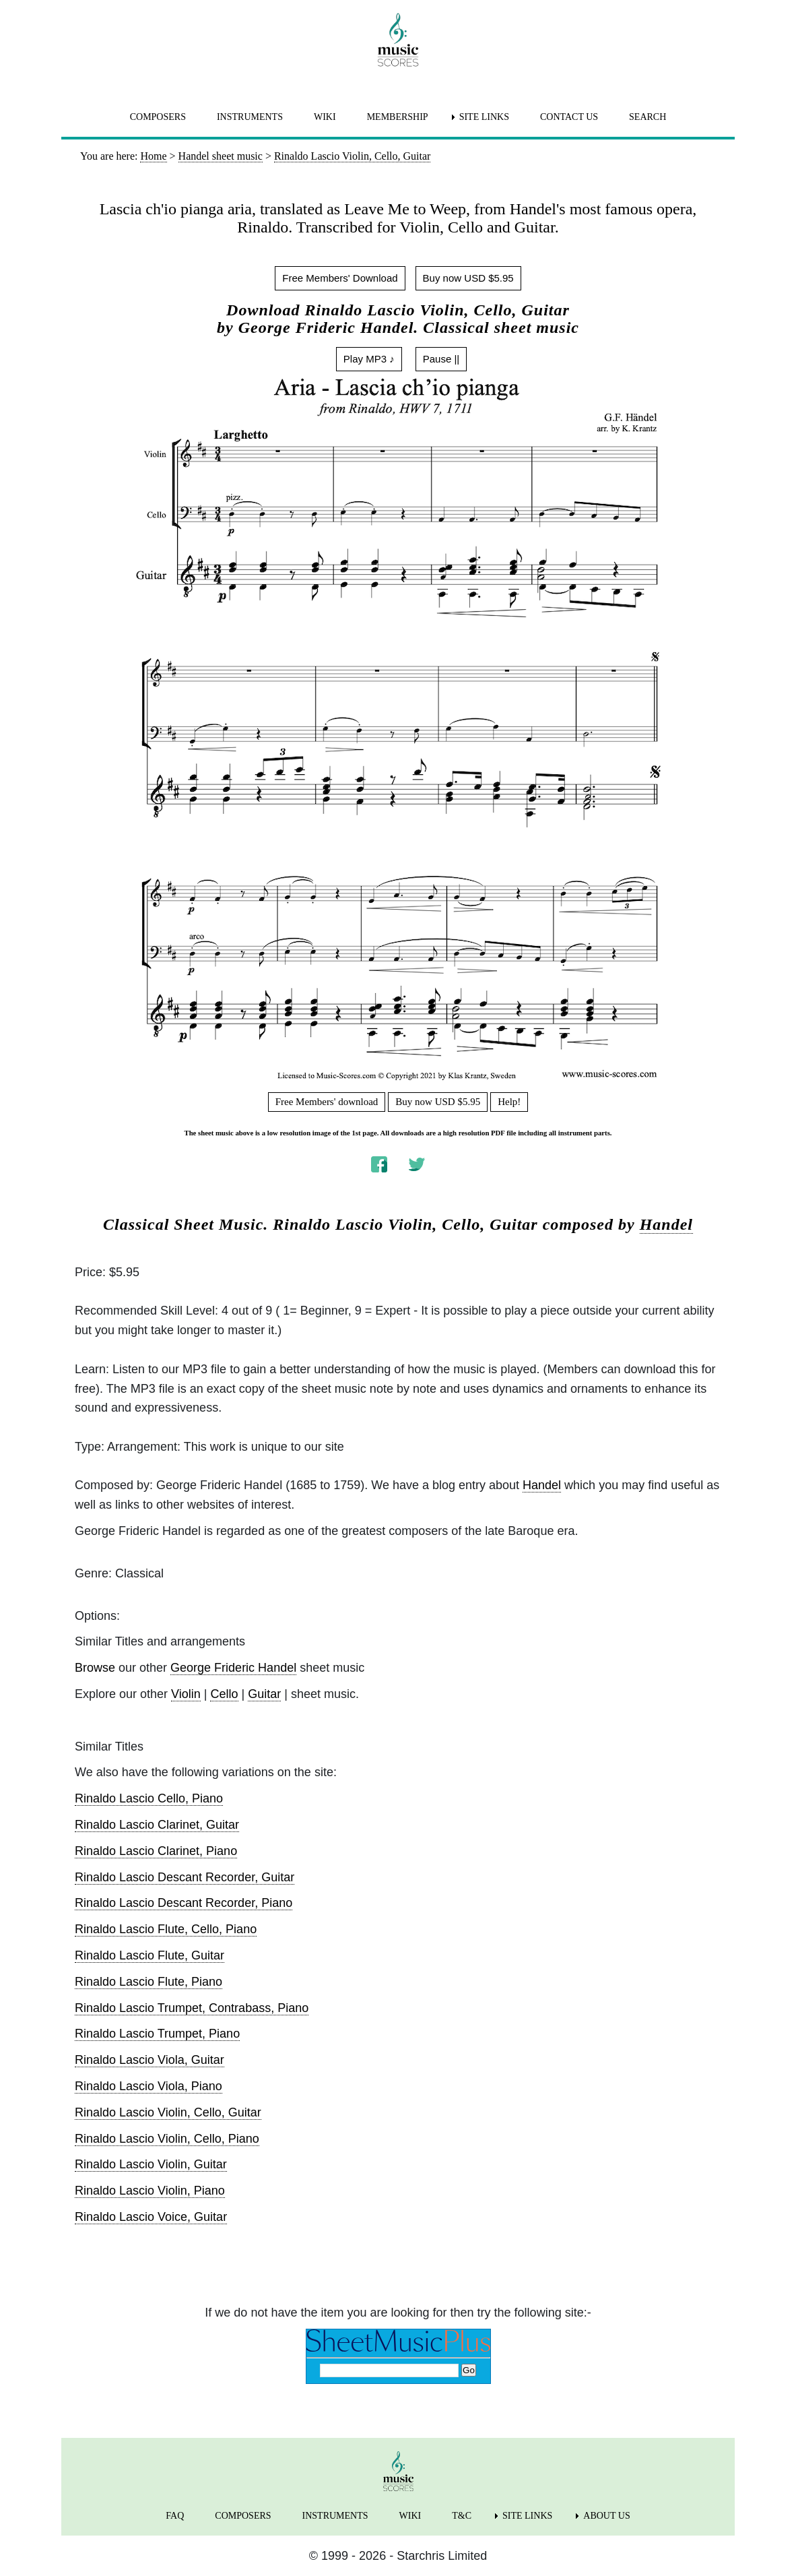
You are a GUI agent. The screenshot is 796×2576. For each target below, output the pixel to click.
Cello (224, 1694)
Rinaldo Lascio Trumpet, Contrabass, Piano (191, 2008)
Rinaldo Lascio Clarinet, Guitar (157, 1824)
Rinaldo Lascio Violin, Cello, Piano (167, 2138)
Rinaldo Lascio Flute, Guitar (149, 1955)
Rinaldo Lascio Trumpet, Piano (157, 2033)
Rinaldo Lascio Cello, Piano (149, 1798)
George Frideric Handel (233, 1667)
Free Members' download (326, 1101)
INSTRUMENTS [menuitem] (250, 117)
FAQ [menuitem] (175, 2516)
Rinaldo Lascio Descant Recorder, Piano (183, 1903)
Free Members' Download (339, 278)
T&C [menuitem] (461, 2516)
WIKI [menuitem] (325, 117)
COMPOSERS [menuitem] (158, 117)
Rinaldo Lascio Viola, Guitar (149, 2060)
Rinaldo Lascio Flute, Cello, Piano (166, 1929)
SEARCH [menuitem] (647, 117)
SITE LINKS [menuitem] (484, 117)
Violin (186, 1694)
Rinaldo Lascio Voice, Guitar (151, 2217)
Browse (95, 1667)
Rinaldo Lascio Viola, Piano (148, 2086)
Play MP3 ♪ (369, 359)
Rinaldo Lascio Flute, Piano (148, 1981)
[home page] (398, 39)
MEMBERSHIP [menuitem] (397, 117)
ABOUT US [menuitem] (606, 2516)
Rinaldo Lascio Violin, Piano (150, 2190)
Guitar (264, 1694)
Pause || (441, 359)
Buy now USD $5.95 (468, 278)
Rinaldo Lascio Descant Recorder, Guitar (184, 1877)
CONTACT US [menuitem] (569, 117)
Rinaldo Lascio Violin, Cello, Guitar (168, 2112)
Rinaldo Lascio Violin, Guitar (151, 2164)
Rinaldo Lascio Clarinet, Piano (156, 1851)
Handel (666, 1224)
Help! (509, 1101)
